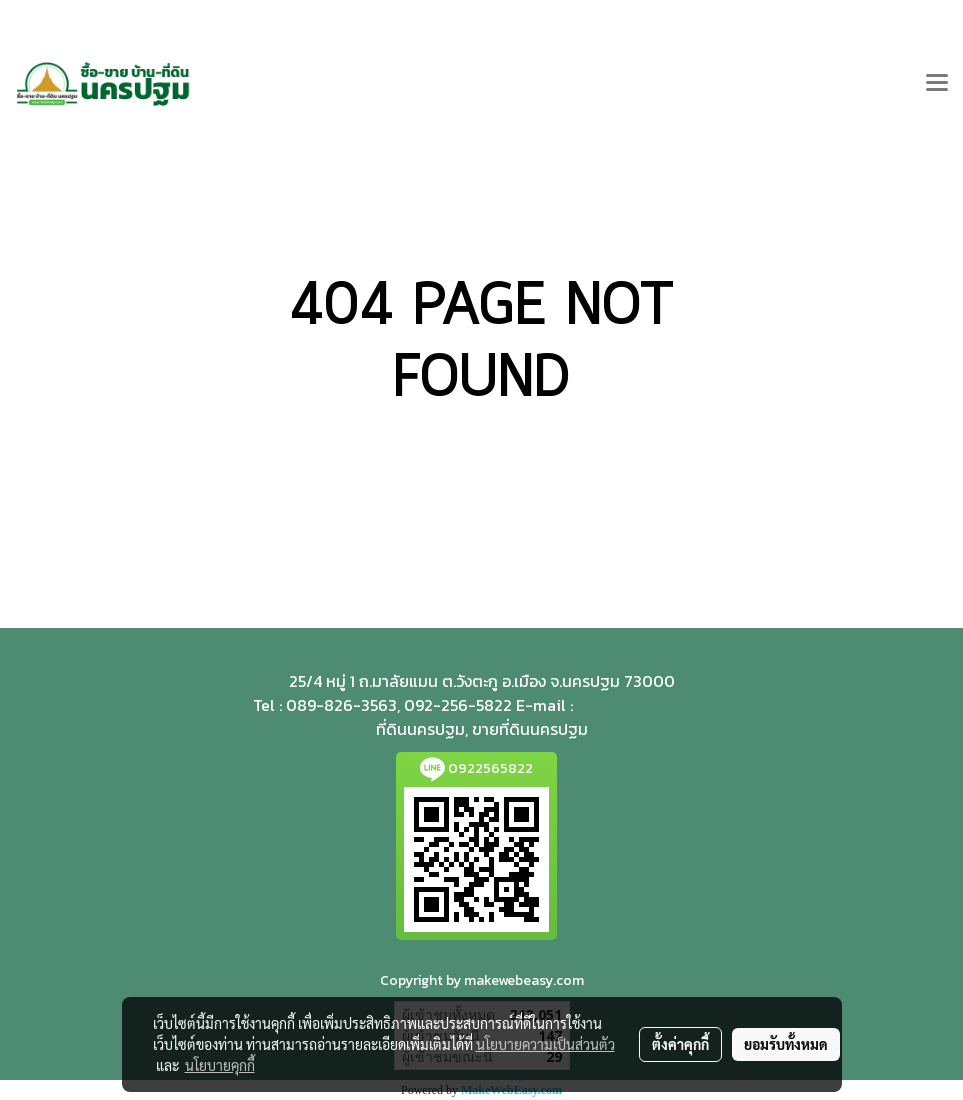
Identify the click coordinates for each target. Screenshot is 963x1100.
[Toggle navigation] (937, 84)
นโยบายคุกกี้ (220, 1065)
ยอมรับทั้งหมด (786, 1044)
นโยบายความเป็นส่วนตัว (545, 1044)
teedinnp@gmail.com (644, 706)
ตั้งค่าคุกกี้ (680, 1044)
